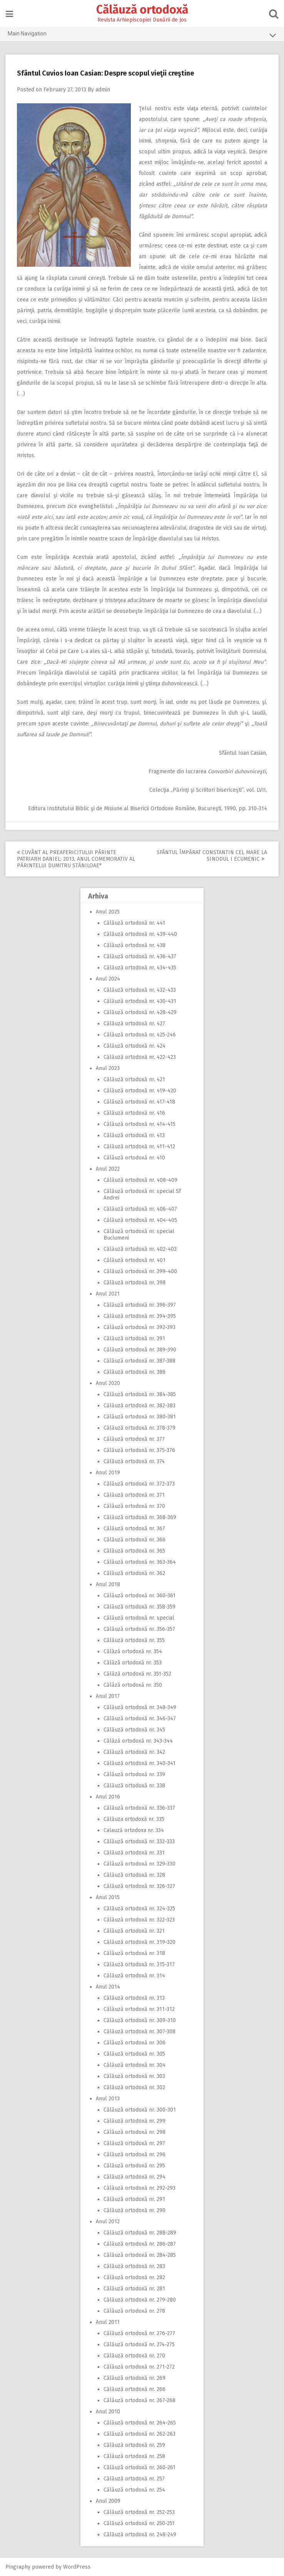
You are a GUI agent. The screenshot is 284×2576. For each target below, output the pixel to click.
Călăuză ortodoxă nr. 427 (134, 1023)
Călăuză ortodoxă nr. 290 (134, 2210)
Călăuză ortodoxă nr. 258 (134, 2456)
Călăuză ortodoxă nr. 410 (134, 1157)
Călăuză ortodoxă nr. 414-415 (139, 1124)
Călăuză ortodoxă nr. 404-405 (140, 1220)
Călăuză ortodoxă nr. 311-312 (139, 2009)
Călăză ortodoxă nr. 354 (133, 1651)
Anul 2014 (108, 1987)
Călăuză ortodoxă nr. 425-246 (140, 1034)
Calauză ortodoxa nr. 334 (134, 1830)
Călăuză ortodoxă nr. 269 (134, 2378)
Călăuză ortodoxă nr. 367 (134, 1528)
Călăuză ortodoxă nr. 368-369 (140, 1517)
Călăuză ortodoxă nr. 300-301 (140, 2110)
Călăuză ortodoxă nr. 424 (134, 1046)
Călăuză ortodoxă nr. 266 (134, 2389)
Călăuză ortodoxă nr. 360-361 (139, 1595)
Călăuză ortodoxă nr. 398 (134, 1282)
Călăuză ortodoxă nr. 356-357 (139, 1629)
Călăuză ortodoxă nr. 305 (134, 2054)
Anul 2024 (108, 979)
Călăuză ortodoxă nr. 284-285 (140, 2255)
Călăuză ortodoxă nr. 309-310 (140, 2020)
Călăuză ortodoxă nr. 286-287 (140, 2244)
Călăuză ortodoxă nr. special (139, 1618)
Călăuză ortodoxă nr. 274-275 (139, 2344)
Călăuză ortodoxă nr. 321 (134, 1931)
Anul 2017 (108, 1696)
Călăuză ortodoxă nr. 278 (134, 2311)
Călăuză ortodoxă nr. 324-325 (139, 1908)
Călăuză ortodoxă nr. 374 (134, 1461)
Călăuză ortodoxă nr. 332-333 (139, 1841)
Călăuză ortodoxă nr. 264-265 (140, 2423)
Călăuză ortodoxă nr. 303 (134, 2076)
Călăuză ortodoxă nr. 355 (134, 1640)
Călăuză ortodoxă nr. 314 (134, 1975)
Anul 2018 (108, 1584)
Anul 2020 (108, 1383)
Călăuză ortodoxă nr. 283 (134, 2266)
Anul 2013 (108, 2098)
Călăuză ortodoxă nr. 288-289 (140, 2232)
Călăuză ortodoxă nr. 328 (134, 1875)
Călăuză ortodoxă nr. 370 (134, 1506)
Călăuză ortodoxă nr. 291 (134, 2199)
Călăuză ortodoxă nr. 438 (134, 945)
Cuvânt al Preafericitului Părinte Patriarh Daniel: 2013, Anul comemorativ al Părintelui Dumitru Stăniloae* (76, 859)
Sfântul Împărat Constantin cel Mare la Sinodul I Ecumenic (211, 855)
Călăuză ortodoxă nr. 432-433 (140, 990)
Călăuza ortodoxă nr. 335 (134, 1819)
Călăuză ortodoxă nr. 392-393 (139, 1327)
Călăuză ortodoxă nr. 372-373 (139, 1484)
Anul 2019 (108, 1472)
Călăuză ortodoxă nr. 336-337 (139, 1808)
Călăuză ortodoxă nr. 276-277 (139, 2333)
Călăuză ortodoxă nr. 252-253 (139, 2512)
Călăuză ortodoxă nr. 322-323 (139, 1919)
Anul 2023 (108, 1068)
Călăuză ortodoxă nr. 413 (134, 1135)
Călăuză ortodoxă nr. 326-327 (139, 1886)
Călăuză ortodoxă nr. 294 (134, 2177)
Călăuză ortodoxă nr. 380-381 (140, 1416)
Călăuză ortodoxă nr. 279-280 (140, 2300)
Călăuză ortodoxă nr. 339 (134, 1774)
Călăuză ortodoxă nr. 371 (134, 1495)
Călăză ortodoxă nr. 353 (133, 1662)
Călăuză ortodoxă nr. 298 (134, 2132)
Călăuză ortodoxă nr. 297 (134, 2143)
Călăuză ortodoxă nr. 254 (134, 2490)
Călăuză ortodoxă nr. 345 (134, 1729)
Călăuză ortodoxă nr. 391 (134, 1338)
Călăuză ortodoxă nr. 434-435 (140, 967)
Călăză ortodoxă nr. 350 (133, 1685)
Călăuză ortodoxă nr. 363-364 (140, 1562)
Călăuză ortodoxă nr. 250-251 (139, 2523)
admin (103, 89)
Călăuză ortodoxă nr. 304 (134, 2065)
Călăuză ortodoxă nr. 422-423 (140, 1057)
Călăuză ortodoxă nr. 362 (134, 1573)
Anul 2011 (108, 2322)
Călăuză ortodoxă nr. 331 (134, 1852)
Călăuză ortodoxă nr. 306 (134, 2042)
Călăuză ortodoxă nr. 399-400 (140, 1271)
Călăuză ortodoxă (142, 10)
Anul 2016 (108, 1797)
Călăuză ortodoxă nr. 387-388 (139, 1361)
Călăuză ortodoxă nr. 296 (134, 2154)
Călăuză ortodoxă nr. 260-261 (139, 2467)
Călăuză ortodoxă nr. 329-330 (139, 1864)
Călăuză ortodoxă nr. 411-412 (139, 1146)
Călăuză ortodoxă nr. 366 (134, 1539)
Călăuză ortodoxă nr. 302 (134, 2087)
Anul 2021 (108, 1294)
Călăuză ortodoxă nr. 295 (134, 2165)
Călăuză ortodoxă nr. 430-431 (140, 1001)
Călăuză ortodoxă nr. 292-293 (139, 2188)
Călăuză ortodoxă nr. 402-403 (140, 1249)
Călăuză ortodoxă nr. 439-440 (140, 934)
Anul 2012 (108, 2221)
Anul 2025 (108, 912)
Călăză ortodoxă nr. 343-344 (138, 1741)
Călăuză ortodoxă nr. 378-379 (139, 1428)
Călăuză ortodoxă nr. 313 (134, 1998)
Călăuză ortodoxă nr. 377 (134, 1439)
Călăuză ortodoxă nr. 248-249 (140, 2534)
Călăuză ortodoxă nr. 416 (134, 1113)
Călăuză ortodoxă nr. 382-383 (139, 1405)
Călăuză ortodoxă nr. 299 (134, 2121)
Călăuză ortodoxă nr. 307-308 (139, 2031)
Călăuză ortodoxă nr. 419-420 (140, 1090)
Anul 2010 (108, 2411)
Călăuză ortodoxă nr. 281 (134, 2288)
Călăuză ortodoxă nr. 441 (134, 923)
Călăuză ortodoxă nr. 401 (134, 1260)
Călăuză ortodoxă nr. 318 (134, 1953)
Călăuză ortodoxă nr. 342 (134, 1752)
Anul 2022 (108, 1169)
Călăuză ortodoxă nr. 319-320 (139, 1942)
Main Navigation (142, 35)
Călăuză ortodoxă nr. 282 (134, 2277)
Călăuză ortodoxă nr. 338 (134, 1785)
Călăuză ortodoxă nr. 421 (134, 1079)
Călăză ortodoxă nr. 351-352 (137, 1674)
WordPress (77, 2567)
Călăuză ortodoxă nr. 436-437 (140, 956)
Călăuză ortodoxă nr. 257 (134, 2478)
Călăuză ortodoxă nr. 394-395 (140, 1316)
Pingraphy (18, 2567)
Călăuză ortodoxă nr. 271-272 (139, 2367)
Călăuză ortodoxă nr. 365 (134, 1551)
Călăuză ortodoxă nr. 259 (134, 2445)
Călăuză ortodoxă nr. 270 (134, 2355)
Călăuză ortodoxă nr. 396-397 (140, 1305)
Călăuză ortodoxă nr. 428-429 (140, 1012)
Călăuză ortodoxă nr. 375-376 (139, 1450)
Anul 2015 (108, 1897)
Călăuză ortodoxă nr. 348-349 (140, 1707)
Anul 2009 (108, 2501)
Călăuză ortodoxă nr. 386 (134, 1372)
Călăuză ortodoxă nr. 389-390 (140, 1349)
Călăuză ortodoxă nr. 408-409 (140, 1180)
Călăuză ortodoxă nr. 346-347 (140, 1718)
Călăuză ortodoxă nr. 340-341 (139, 1763)
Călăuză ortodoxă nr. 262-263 (139, 2434)
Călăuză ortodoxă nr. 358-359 (139, 1606)
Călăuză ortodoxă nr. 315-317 (139, 1964)
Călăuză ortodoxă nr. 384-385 (140, 1394)
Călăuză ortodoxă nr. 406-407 (140, 1209)
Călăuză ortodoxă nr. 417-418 (139, 1102)
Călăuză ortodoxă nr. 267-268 (139, 2400)
